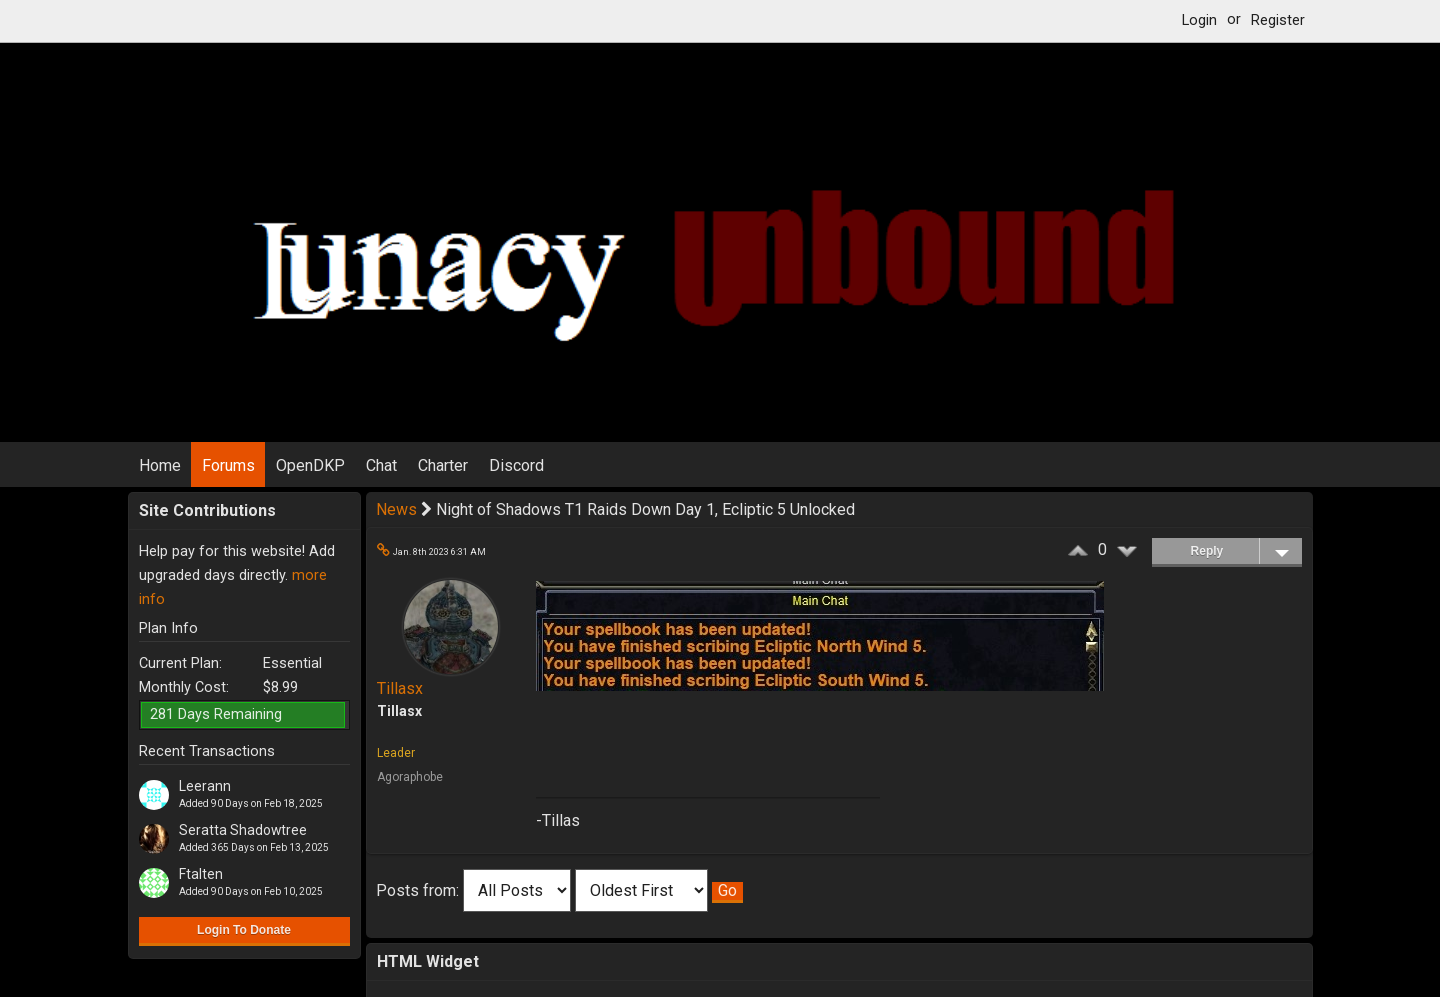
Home (160, 465)
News (396, 509)
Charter (443, 465)
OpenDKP (310, 465)
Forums (228, 465)
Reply (1246, 551)
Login (1199, 20)
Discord (516, 465)
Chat (381, 465)
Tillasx (400, 688)
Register (1278, 20)
